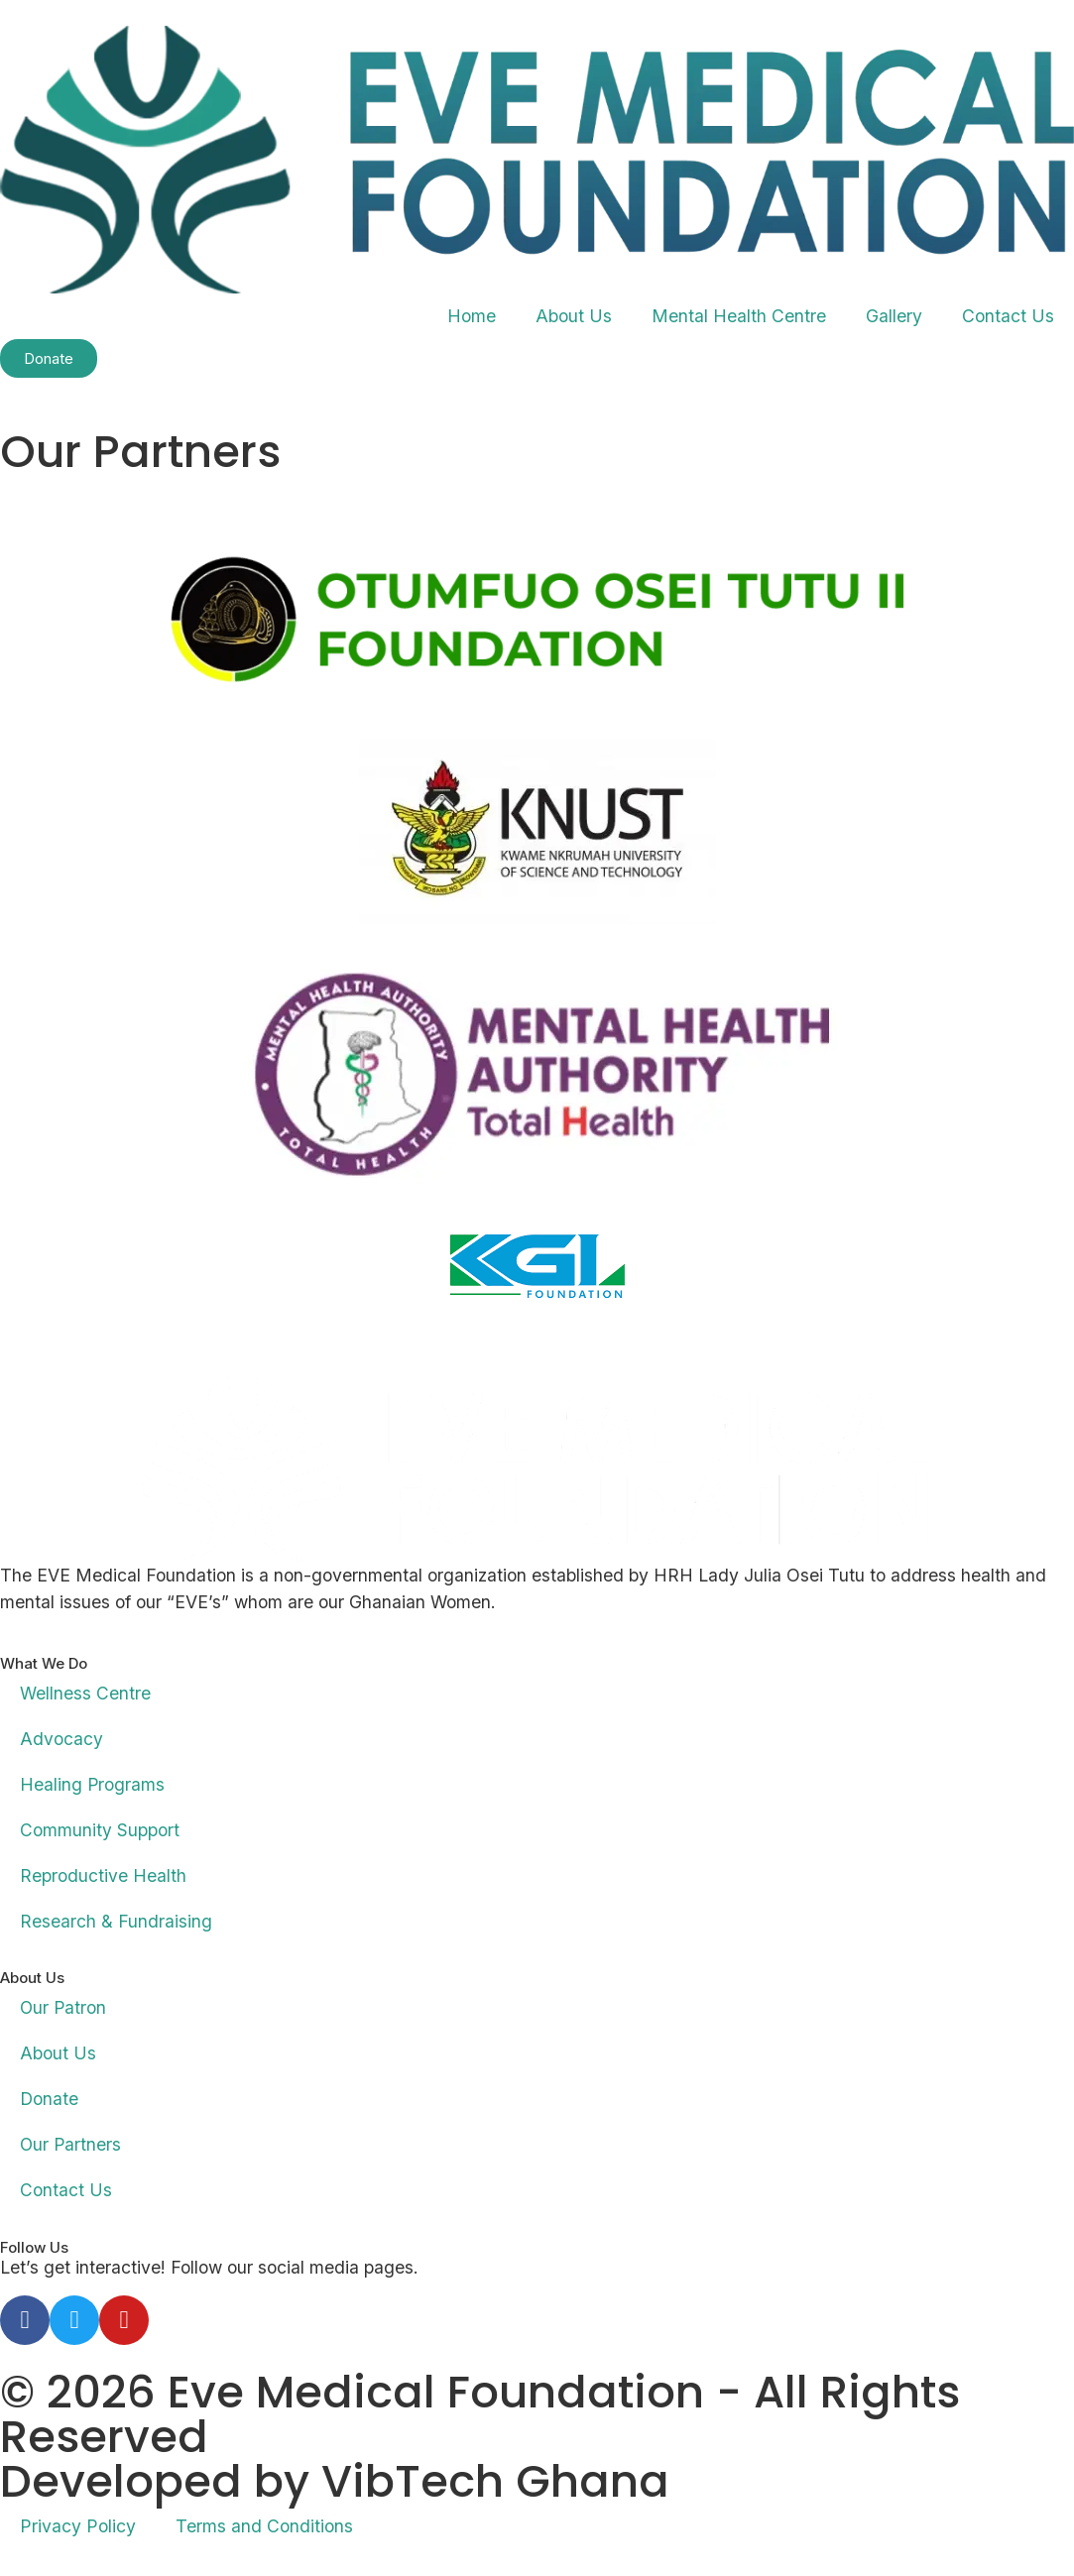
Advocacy (61, 1738)
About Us (574, 315)
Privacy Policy (78, 2526)
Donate (49, 2098)
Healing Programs (93, 1784)
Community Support (99, 1829)
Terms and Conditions (264, 2526)
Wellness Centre (85, 1693)
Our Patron (64, 2007)
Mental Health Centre (739, 315)
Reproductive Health (103, 1875)
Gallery (894, 315)
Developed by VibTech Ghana (334, 2481)
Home (471, 315)
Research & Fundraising (116, 1921)
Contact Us (1008, 315)
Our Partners (71, 2144)
